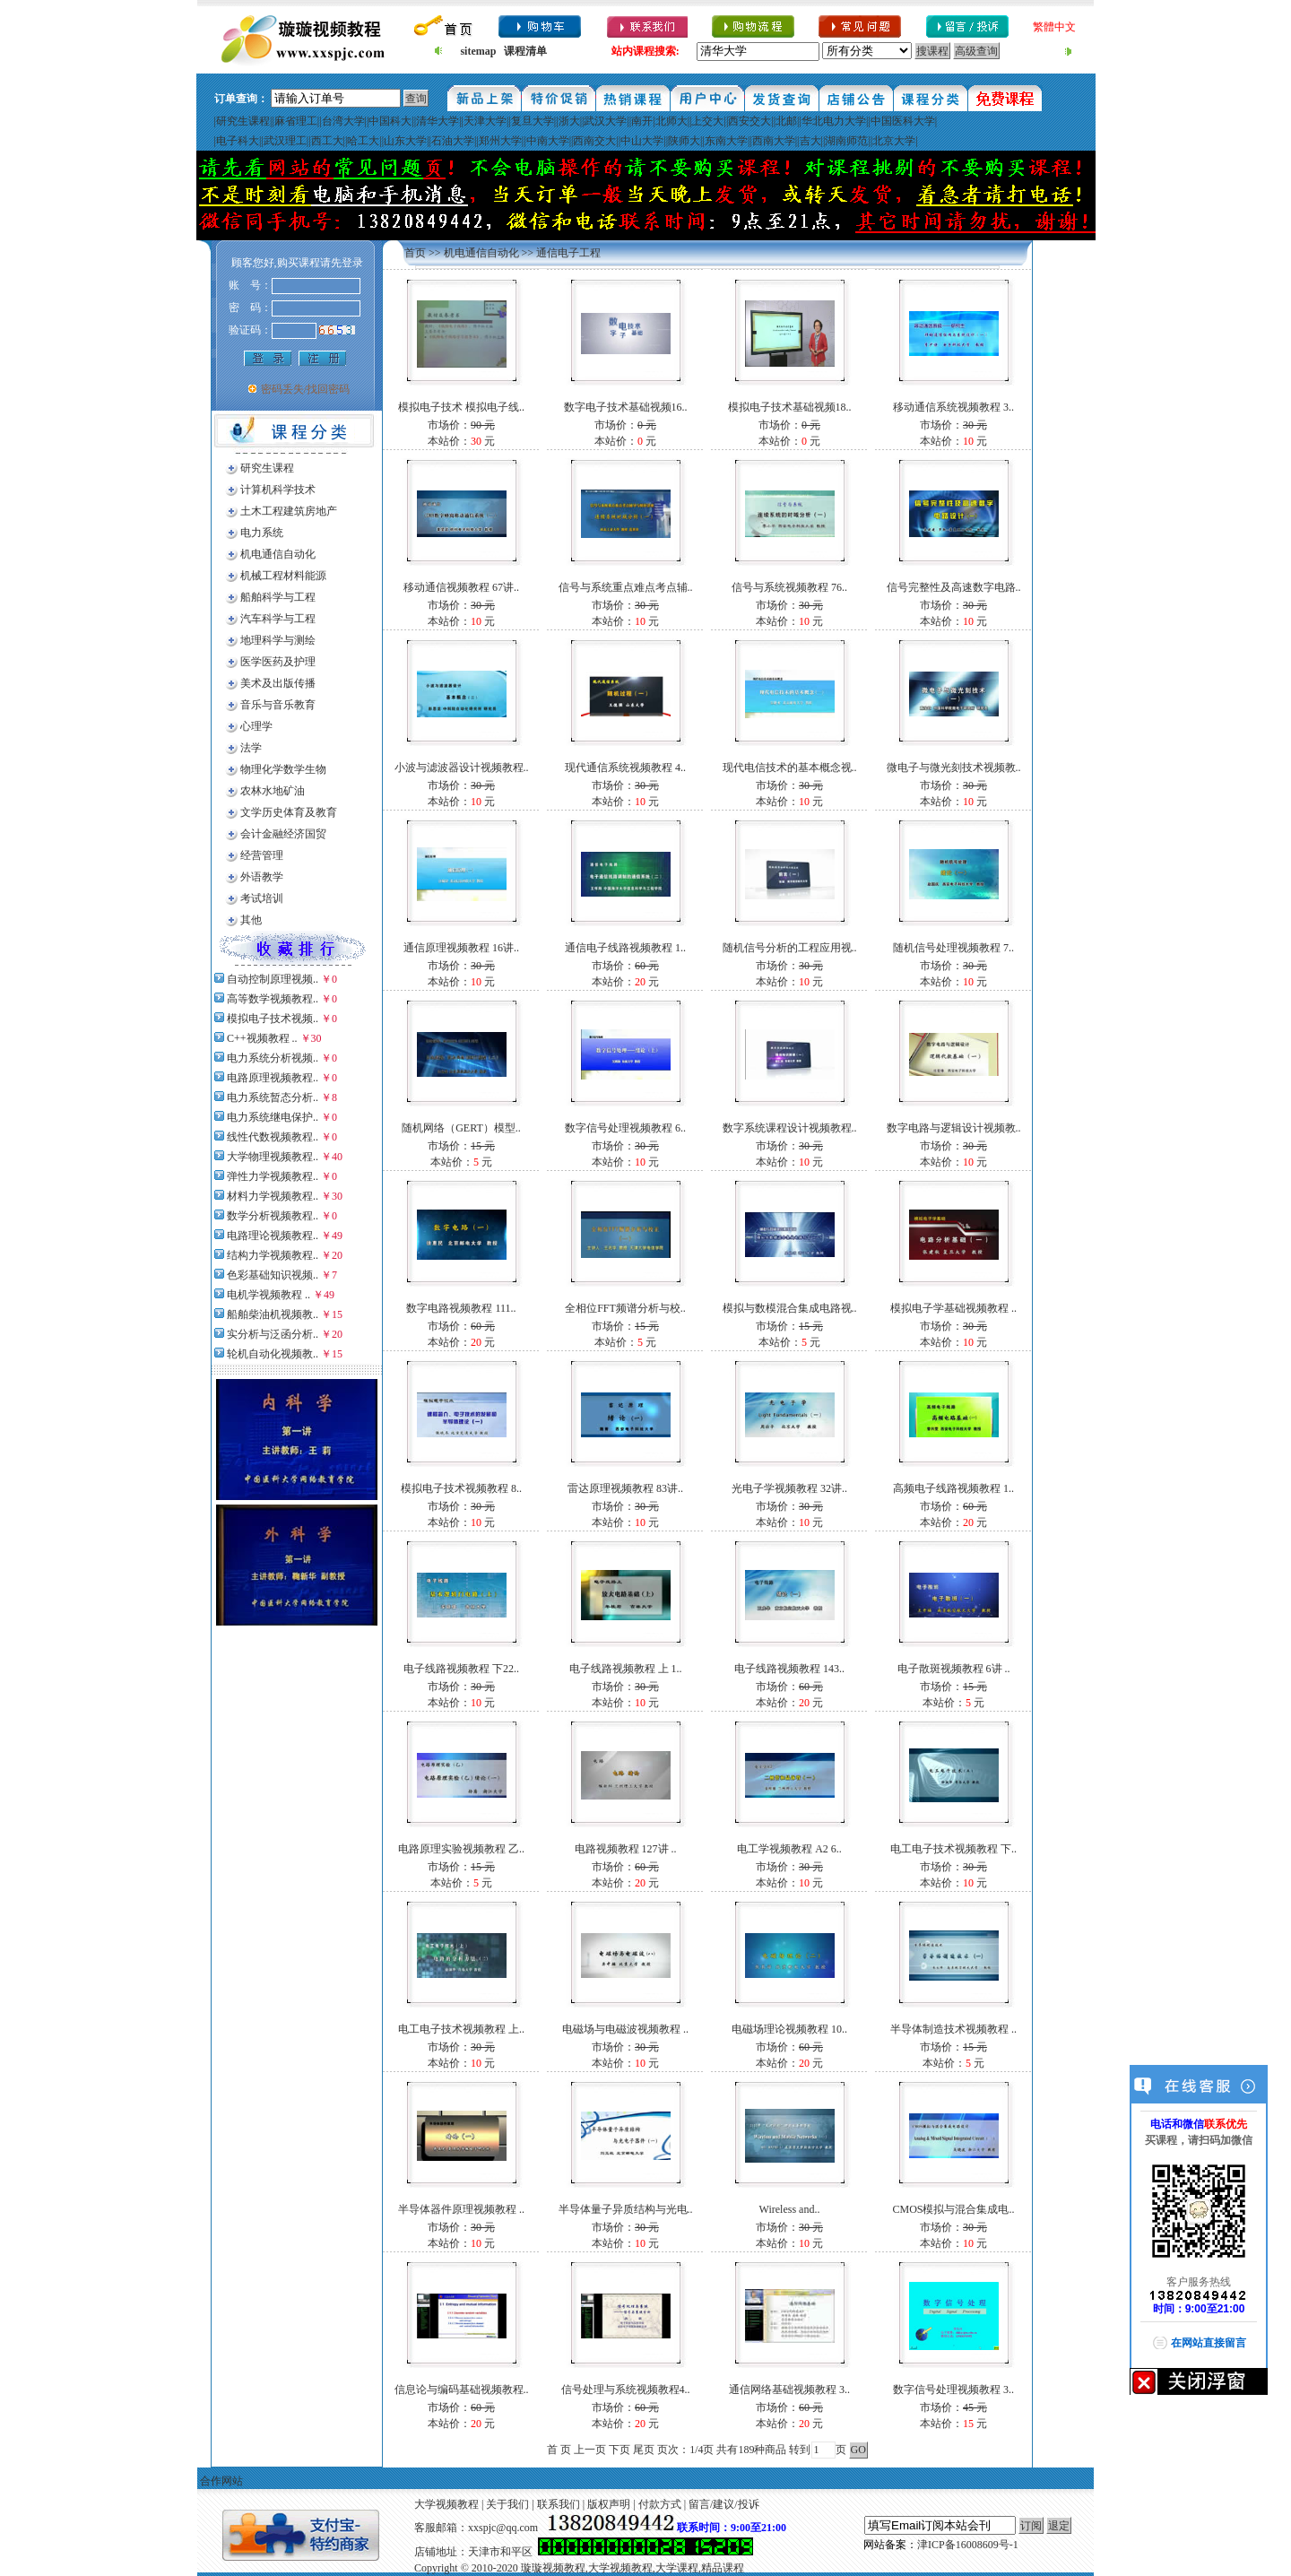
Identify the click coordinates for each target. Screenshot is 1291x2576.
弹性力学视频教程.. (272, 1176)
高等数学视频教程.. (272, 999)
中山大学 (641, 140)
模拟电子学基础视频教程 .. (953, 1308)
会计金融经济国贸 (283, 834)
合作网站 (221, 2481)
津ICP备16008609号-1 (967, 2544)
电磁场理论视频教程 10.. (789, 2029)
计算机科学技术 (278, 489)
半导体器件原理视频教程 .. (461, 2209)
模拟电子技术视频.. (272, 1018)
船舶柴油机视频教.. (272, 1314)
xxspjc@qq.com (503, 2527)
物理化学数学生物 (283, 769)
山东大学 (405, 140)
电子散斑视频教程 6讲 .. (953, 1668)
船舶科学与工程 (278, 597)
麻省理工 (295, 121)
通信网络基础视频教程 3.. (789, 2389)
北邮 (786, 121)
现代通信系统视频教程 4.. (625, 767)
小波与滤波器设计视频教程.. (461, 767)
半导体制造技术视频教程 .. (953, 2029)
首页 (415, 253)
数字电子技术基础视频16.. (626, 407)
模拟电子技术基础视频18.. (790, 407)
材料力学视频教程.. (272, 1196)
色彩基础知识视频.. (272, 1275)
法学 (251, 748)
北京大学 (893, 140)
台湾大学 (343, 121)
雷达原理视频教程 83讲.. (625, 1488)
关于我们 (507, 2504)
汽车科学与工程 (278, 618)
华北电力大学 (833, 121)
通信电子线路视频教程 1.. (625, 947)
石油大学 (452, 140)
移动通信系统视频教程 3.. (953, 407)
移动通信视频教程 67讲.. (461, 587)
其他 (251, 920)
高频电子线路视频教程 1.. (953, 1488)
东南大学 (726, 140)
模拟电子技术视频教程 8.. (461, 1488)
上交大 (707, 121)
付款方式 (659, 2504)
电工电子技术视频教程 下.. (953, 1849)
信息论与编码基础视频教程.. (461, 2389)
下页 (619, 2449)
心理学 (256, 726)
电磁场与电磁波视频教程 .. (625, 2029)
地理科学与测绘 (278, 640)
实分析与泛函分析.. (272, 1334)
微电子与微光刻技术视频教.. (954, 767)
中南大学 (547, 140)
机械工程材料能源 (283, 575)
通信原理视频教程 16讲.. (461, 947)
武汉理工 (285, 140)
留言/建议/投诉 (724, 2504)
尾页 (643, 2449)
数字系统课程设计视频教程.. (790, 1128)
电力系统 (261, 532)
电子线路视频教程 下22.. (461, 1668)
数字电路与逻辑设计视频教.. (954, 1128)
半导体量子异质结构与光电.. (626, 2209)
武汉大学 (605, 121)
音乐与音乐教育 (278, 704)
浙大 (569, 121)
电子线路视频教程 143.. (789, 1668)
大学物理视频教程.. (272, 1156)
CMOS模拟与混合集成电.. (953, 2209)
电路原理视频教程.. (272, 1077)
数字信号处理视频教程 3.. (953, 2389)
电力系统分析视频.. (272, 1058)
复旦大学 (532, 121)
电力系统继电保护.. (272, 1117)
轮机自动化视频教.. (272, 1354)
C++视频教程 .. (262, 1038)
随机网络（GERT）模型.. (461, 1128)
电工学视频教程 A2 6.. (789, 1849)
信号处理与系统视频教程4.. (625, 2389)
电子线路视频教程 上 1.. (625, 1668)
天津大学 (485, 121)
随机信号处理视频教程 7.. (953, 947)
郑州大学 (500, 140)
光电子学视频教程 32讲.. (789, 1488)
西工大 (327, 140)
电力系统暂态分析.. (272, 1097)
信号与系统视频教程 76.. (789, 587)
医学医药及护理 (278, 661)
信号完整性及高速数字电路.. (954, 587)
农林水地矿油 (272, 791)
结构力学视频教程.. (272, 1255)
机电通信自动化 (278, 554)
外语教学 (261, 877)
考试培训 (261, 898)
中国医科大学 (903, 121)
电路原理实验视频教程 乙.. (461, 1849)
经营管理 (261, 855)
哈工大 (363, 140)
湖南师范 (846, 140)
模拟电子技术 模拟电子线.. (461, 407)
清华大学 (437, 121)
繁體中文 (1054, 27)
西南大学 (773, 140)
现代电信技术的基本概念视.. (790, 767)
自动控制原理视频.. (272, 979)
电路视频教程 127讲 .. (626, 1849)
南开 (642, 121)
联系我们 (558, 2504)
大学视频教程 (446, 2504)
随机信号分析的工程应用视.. (790, 947)
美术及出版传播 (278, 683)
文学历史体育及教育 (288, 812)
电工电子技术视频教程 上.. (461, 2029)
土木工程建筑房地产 (288, 511)
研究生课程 (243, 121)
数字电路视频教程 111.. (461, 1308)
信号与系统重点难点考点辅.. (626, 587)
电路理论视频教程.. (272, 1235)
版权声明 (608, 2504)
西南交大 (594, 140)
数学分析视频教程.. (272, 1216)
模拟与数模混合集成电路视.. (790, 1308)
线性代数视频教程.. (272, 1137)
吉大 (810, 140)
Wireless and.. (789, 2209)
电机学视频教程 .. (268, 1294)
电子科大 (237, 140)
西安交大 (749, 121)
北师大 (671, 121)
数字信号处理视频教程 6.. (625, 1128)
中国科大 (390, 121)
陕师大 (684, 140)
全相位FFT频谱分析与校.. (625, 1308)
